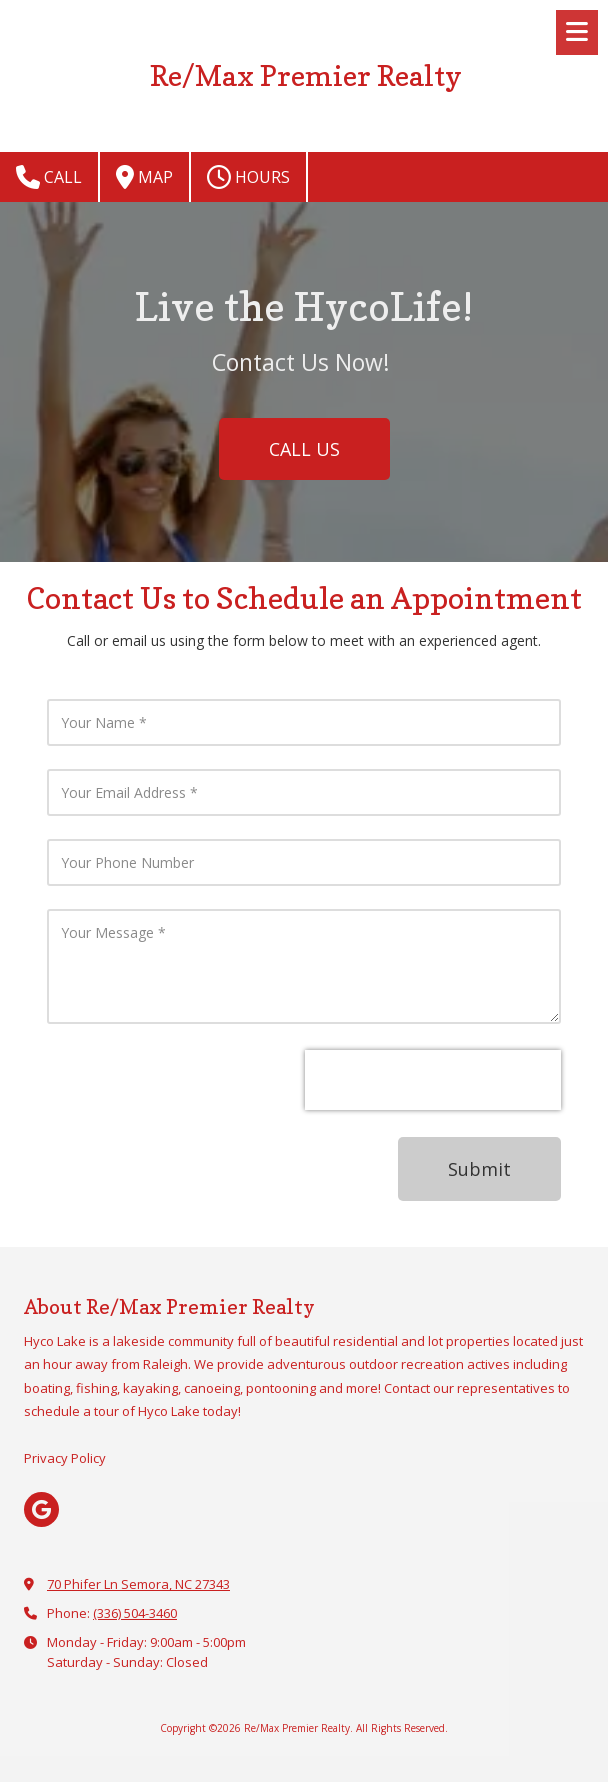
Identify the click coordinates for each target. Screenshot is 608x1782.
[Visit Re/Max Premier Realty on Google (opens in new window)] (41, 1509)
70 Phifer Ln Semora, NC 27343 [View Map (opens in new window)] (138, 1584)
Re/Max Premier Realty (306, 75)
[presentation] (433, 1080)
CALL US (304, 449)
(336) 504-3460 (135, 1613)
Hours (248, 177)
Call (49, 177)
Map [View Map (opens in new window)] (144, 177)
